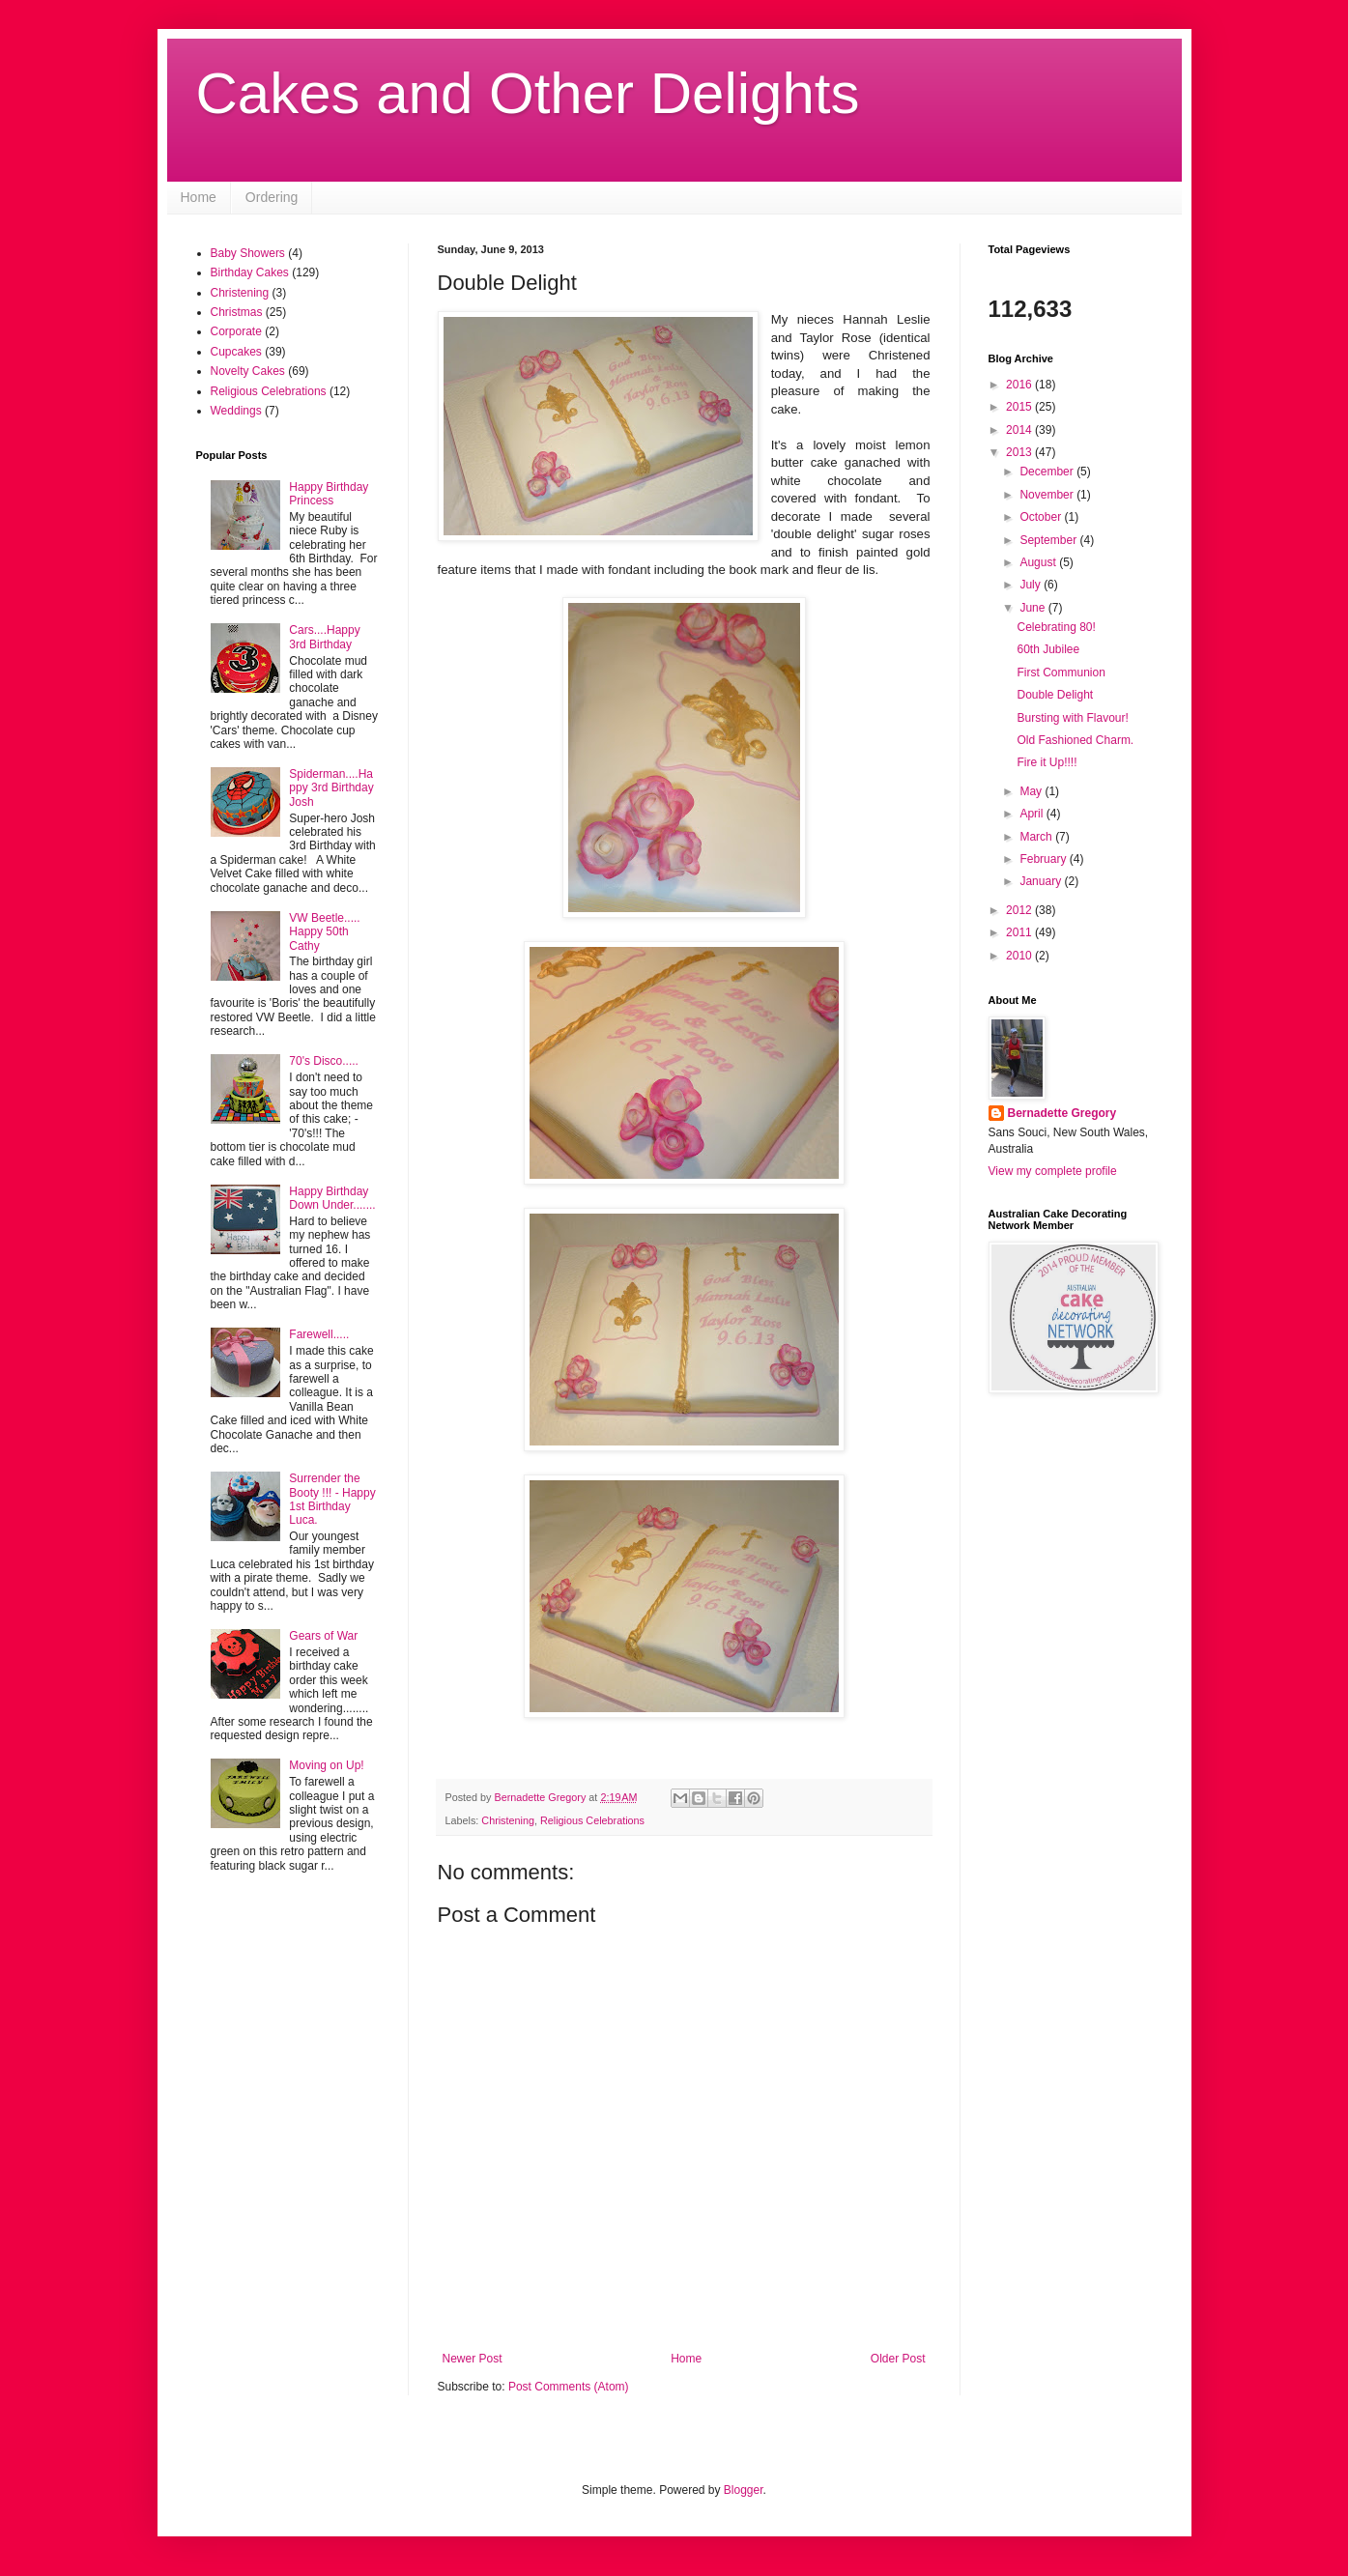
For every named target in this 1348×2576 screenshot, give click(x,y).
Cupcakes (236, 351)
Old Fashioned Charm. (1075, 740)
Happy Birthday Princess (328, 493)
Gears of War (323, 1636)
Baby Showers (248, 253)
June (1033, 608)
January (1041, 881)
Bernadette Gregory (1062, 1113)
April (1032, 813)
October (1041, 517)
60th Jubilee (1048, 649)
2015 (1020, 407)
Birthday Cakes (250, 272)
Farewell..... (319, 1334)
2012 (1020, 910)
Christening (507, 1820)
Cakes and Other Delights (528, 93)
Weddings (236, 410)
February (1044, 859)
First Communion (1060, 672)
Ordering (271, 197)
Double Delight (1055, 694)
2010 (1020, 955)
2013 (1020, 452)
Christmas (237, 312)
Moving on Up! (326, 1765)
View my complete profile (1053, 1171)
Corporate (236, 331)
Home (198, 197)
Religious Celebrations (592, 1820)
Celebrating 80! (1056, 627)
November (1047, 494)
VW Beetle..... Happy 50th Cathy (324, 932)
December (1047, 471)
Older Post (898, 2358)
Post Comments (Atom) (568, 2386)
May (1032, 791)
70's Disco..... (324, 1061)
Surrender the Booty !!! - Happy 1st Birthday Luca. (332, 1499)
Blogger (743, 2490)
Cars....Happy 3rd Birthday (324, 636)
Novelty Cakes (248, 371)
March (1037, 837)
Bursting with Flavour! (1072, 718)
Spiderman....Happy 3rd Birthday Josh (331, 788)
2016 (1020, 384)
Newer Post (472, 2358)
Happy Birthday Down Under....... (332, 1198)
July (1031, 584)
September (1049, 540)
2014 (1020, 430)
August (1039, 562)
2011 (1020, 932)
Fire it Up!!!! (1046, 762)
